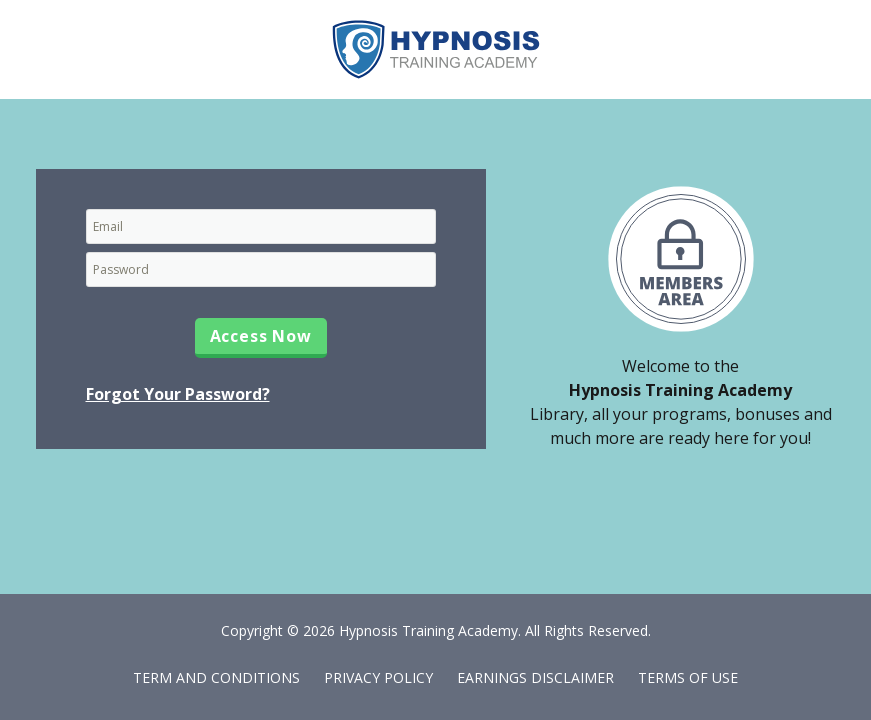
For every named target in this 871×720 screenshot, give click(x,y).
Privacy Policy (378, 677)
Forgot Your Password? (178, 394)
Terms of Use (688, 677)
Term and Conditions (216, 677)
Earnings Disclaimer (535, 677)
